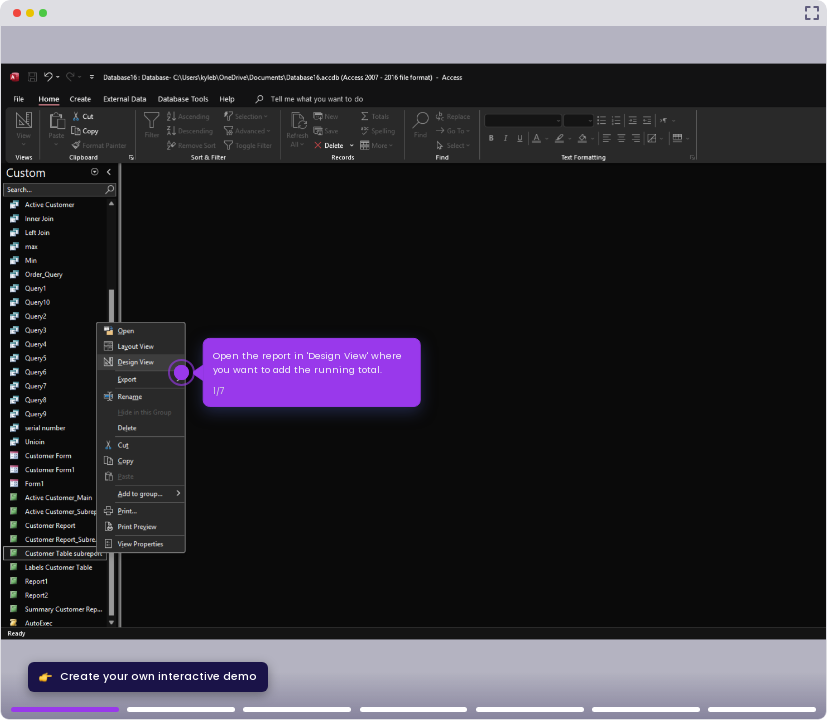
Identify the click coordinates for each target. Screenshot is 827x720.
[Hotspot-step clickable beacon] (181, 372)
